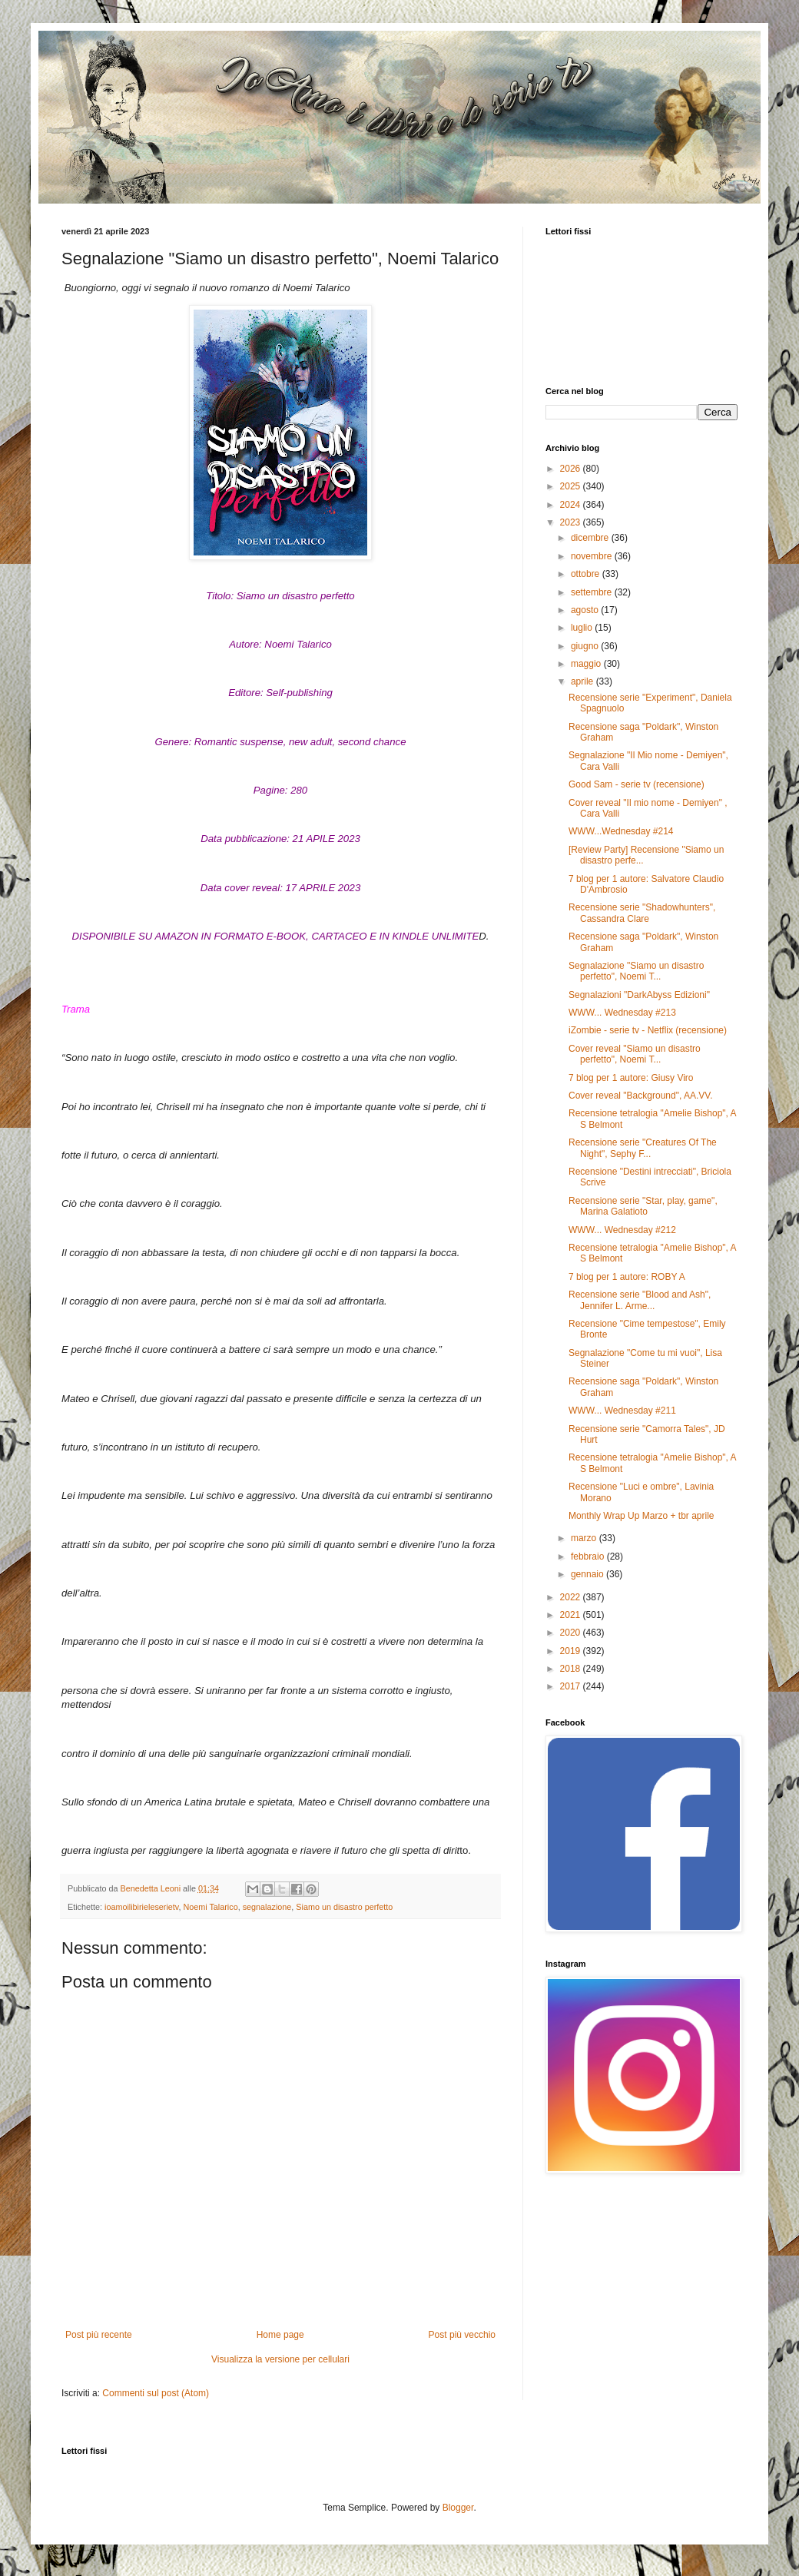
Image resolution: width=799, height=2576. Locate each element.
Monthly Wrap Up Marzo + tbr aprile (641, 1515)
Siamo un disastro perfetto (344, 1906)
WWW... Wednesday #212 (622, 1230)
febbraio (589, 1556)
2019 (571, 1651)
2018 (571, 1668)
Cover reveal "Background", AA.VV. (641, 1095)
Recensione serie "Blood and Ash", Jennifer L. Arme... (640, 1300)
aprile (583, 681)
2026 (571, 468)
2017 (571, 1686)
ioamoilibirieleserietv (141, 1906)
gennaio (588, 1574)
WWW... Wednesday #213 (622, 1012)
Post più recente (98, 2334)
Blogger (458, 2507)
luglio (583, 627)
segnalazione (267, 1906)
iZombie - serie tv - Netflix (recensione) (648, 1030)
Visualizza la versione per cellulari (280, 2359)
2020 (571, 1632)
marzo (585, 1538)
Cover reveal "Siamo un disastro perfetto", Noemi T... (635, 1054)
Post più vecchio (462, 2334)
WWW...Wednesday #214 (621, 831)
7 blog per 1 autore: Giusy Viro (631, 1078)
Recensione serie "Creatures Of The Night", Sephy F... (643, 1148)
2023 (571, 522)
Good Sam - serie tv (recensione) (637, 784)
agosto (586, 610)
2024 (571, 504)
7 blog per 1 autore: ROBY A (627, 1276)
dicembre (591, 537)
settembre (593, 592)
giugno (586, 646)
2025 (571, 486)
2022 (571, 1597)
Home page (280, 2334)
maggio (587, 663)
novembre (593, 556)
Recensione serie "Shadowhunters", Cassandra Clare (642, 912)
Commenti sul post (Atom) (155, 2393)
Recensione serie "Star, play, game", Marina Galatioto (643, 1206)
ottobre (586, 574)
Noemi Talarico (210, 1906)
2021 (571, 1615)
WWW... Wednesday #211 (622, 1410)
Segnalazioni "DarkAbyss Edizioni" (639, 995)
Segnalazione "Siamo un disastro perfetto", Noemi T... (636, 971)
